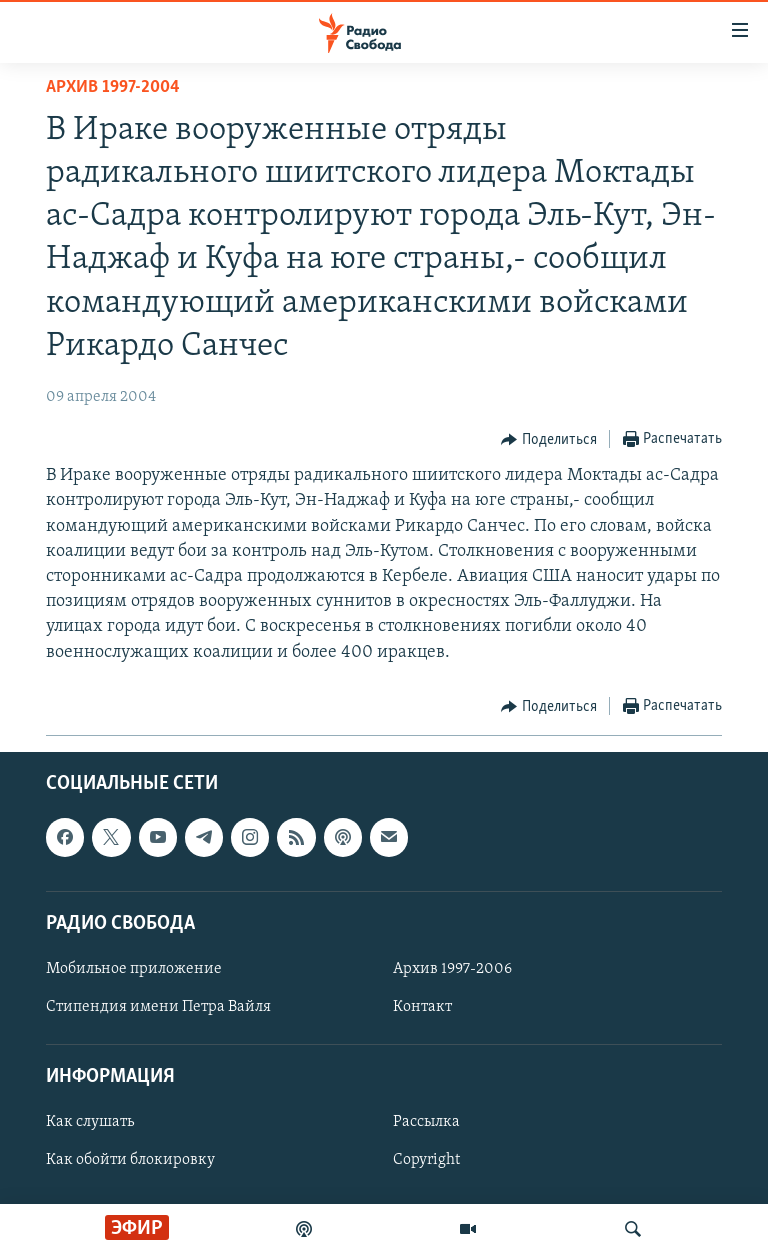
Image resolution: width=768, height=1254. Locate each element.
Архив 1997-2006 (452, 969)
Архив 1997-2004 (113, 87)
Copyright (426, 1160)
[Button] (549, 440)
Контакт (422, 1007)
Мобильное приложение (134, 969)
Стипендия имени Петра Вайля (158, 1007)
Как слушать (90, 1122)
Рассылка (426, 1122)
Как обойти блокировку (130, 1160)
